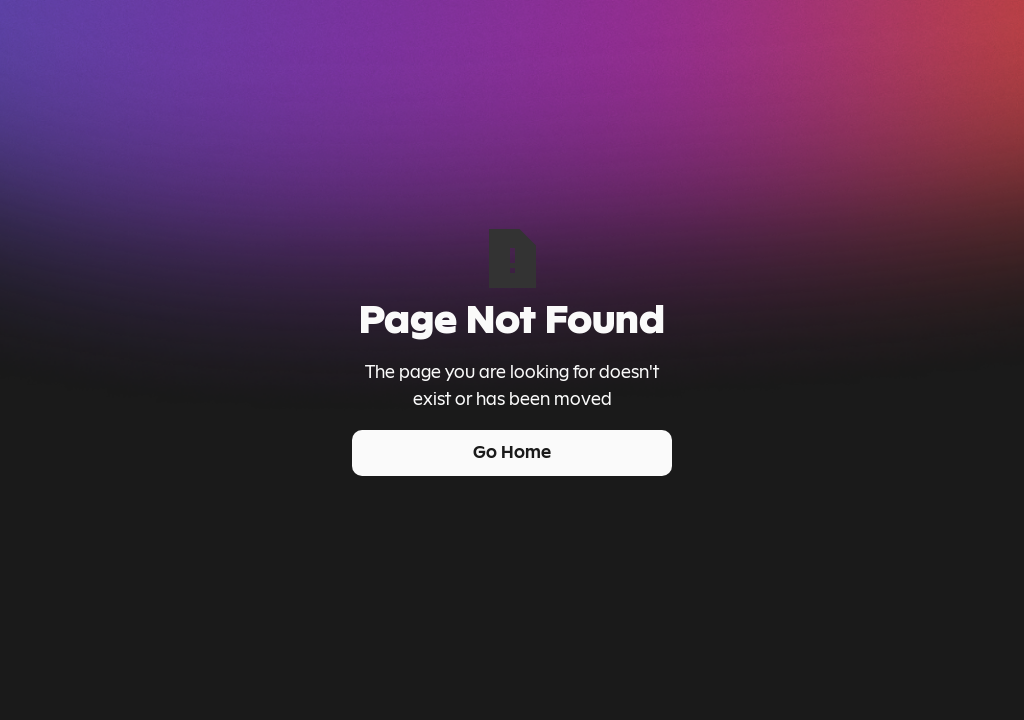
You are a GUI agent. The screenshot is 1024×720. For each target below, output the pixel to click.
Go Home (512, 452)
